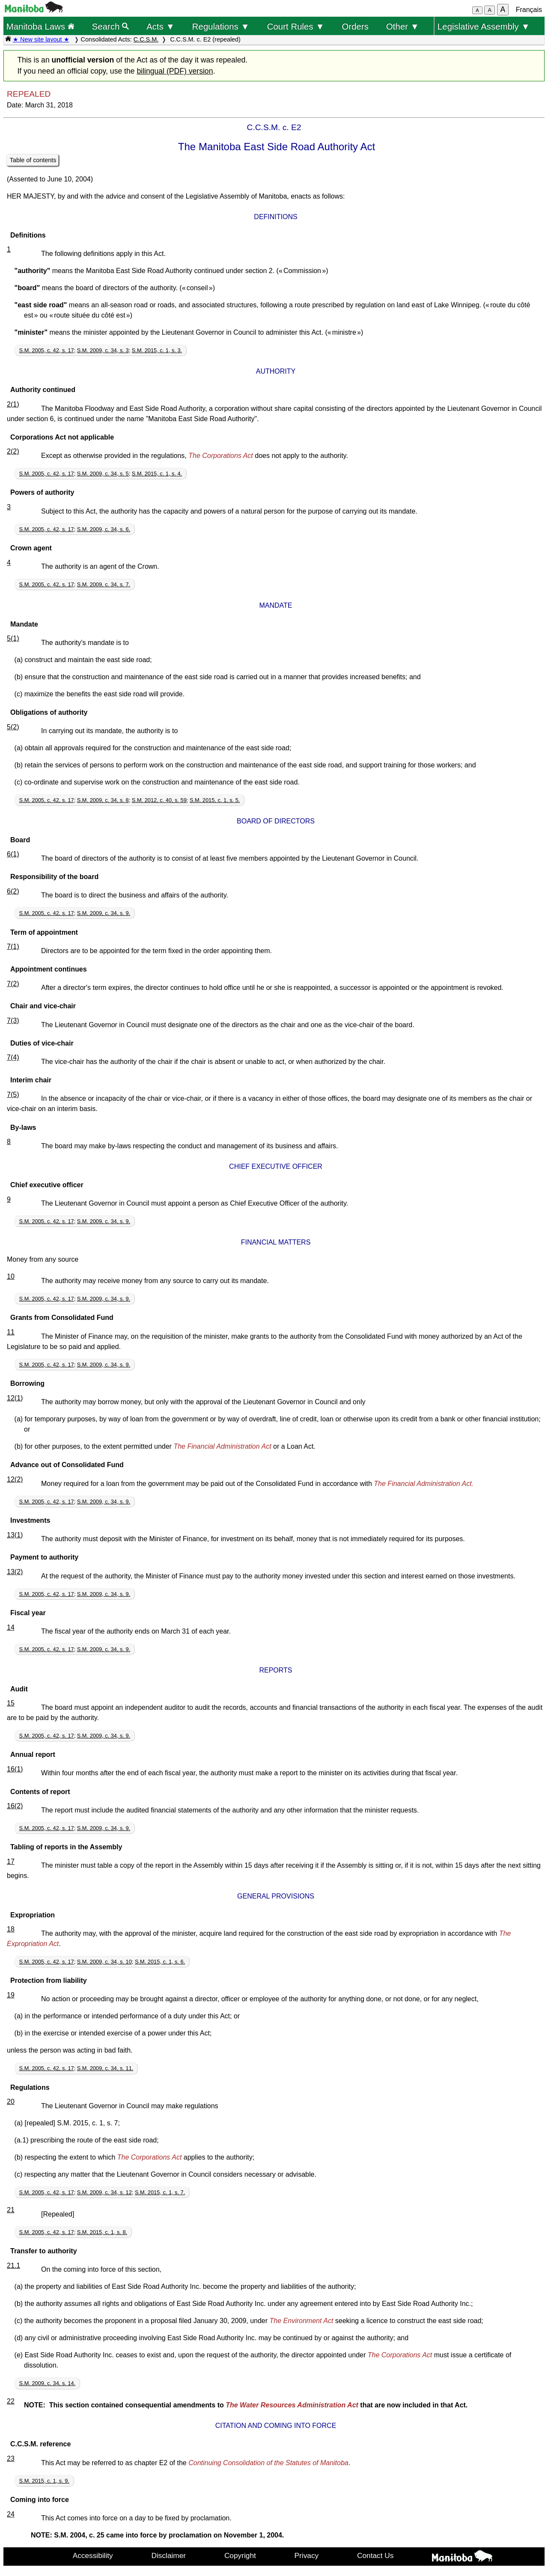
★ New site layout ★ (41, 39)
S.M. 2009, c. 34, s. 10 (104, 1961)
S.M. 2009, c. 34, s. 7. (103, 584)
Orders (355, 26)
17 (11, 1861)
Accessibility (93, 2555)
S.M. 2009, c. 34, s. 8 (103, 800)
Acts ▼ (160, 26)
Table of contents (33, 160)
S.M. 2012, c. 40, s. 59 (159, 800)
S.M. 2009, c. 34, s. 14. (47, 2383)
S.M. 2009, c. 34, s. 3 (103, 350)
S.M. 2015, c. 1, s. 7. (160, 2192)
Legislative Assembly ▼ (484, 26)
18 (11, 1929)
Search (110, 26)
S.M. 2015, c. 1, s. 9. (44, 2481)
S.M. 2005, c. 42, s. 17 (46, 350)
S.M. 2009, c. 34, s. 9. (103, 913)
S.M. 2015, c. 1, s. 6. (160, 1961)
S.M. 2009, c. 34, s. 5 (103, 473)
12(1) (15, 1398)
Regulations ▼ (221, 26)
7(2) (13, 983)
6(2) (13, 891)
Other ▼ (402, 26)
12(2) (15, 1479)
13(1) (15, 1535)
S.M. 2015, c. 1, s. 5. (215, 800)
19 (11, 1995)
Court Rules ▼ (295, 26)
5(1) (13, 638)
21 (11, 2210)
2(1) (13, 404)
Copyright (240, 2555)
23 (11, 2458)
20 (11, 2101)
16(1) (15, 1769)
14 (11, 1627)
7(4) (13, 1057)
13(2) (15, 1571)
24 (11, 2514)
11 (11, 1332)
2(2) (13, 451)
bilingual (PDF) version (175, 71)
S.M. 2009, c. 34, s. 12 (104, 2192)
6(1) (13, 854)
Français (529, 9)
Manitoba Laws (40, 26)
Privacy (307, 2555)
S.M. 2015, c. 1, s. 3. (157, 350)
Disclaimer (169, 2555)
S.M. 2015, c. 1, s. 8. (102, 2232)
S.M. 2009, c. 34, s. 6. (103, 529)
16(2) (15, 1805)
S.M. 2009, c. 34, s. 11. (105, 2068)
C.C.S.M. (146, 39)
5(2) (13, 727)
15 (11, 1703)
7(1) (13, 946)
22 (11, 2401)
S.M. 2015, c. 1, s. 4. (157, 473)
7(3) (13, 1020)
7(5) (13, 1094)
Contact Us (375, 2555)
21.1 (13, 2265)
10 (11, 1276)
